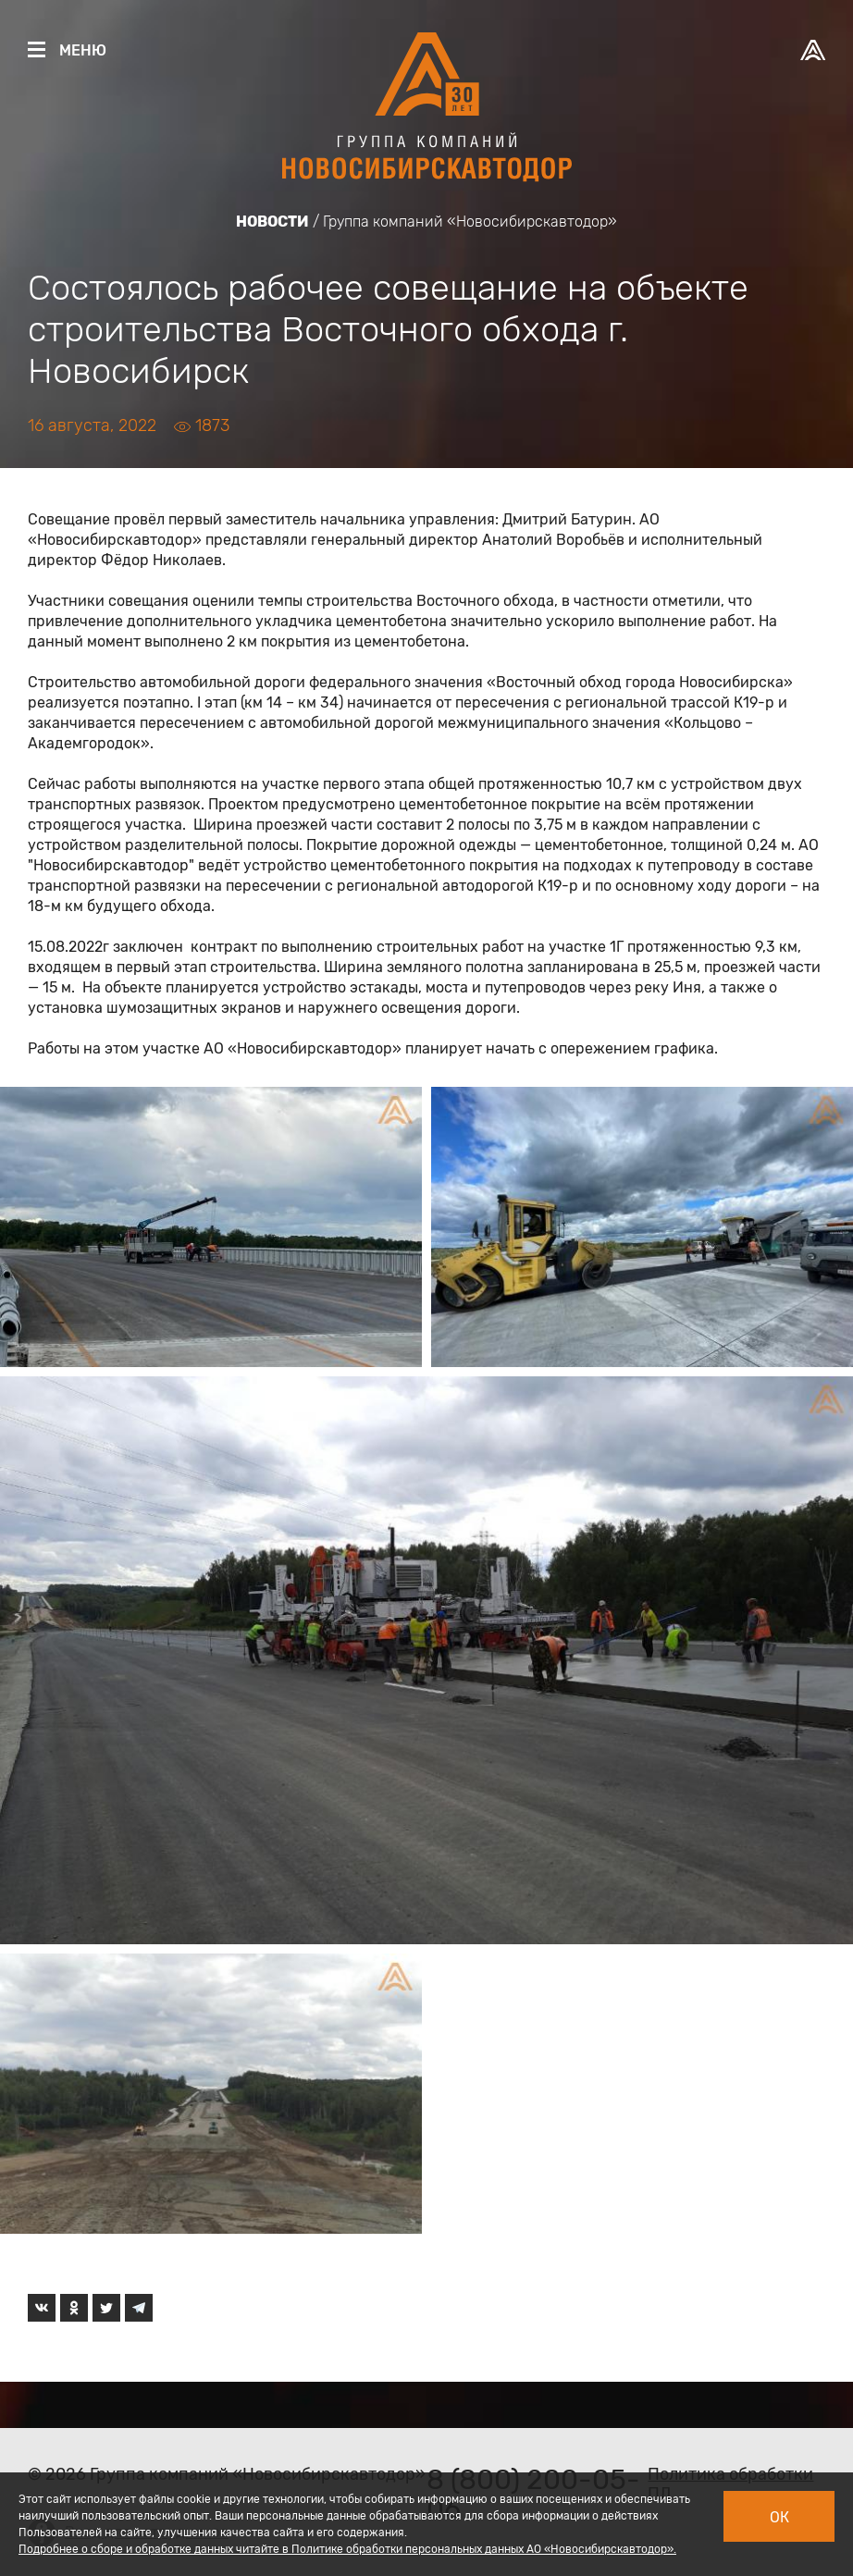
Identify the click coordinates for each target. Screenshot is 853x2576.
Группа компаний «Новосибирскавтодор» (470, 221)
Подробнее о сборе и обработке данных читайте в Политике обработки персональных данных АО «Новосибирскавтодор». (347, 2549)
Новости (272, 221)
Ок (779, 2517)
